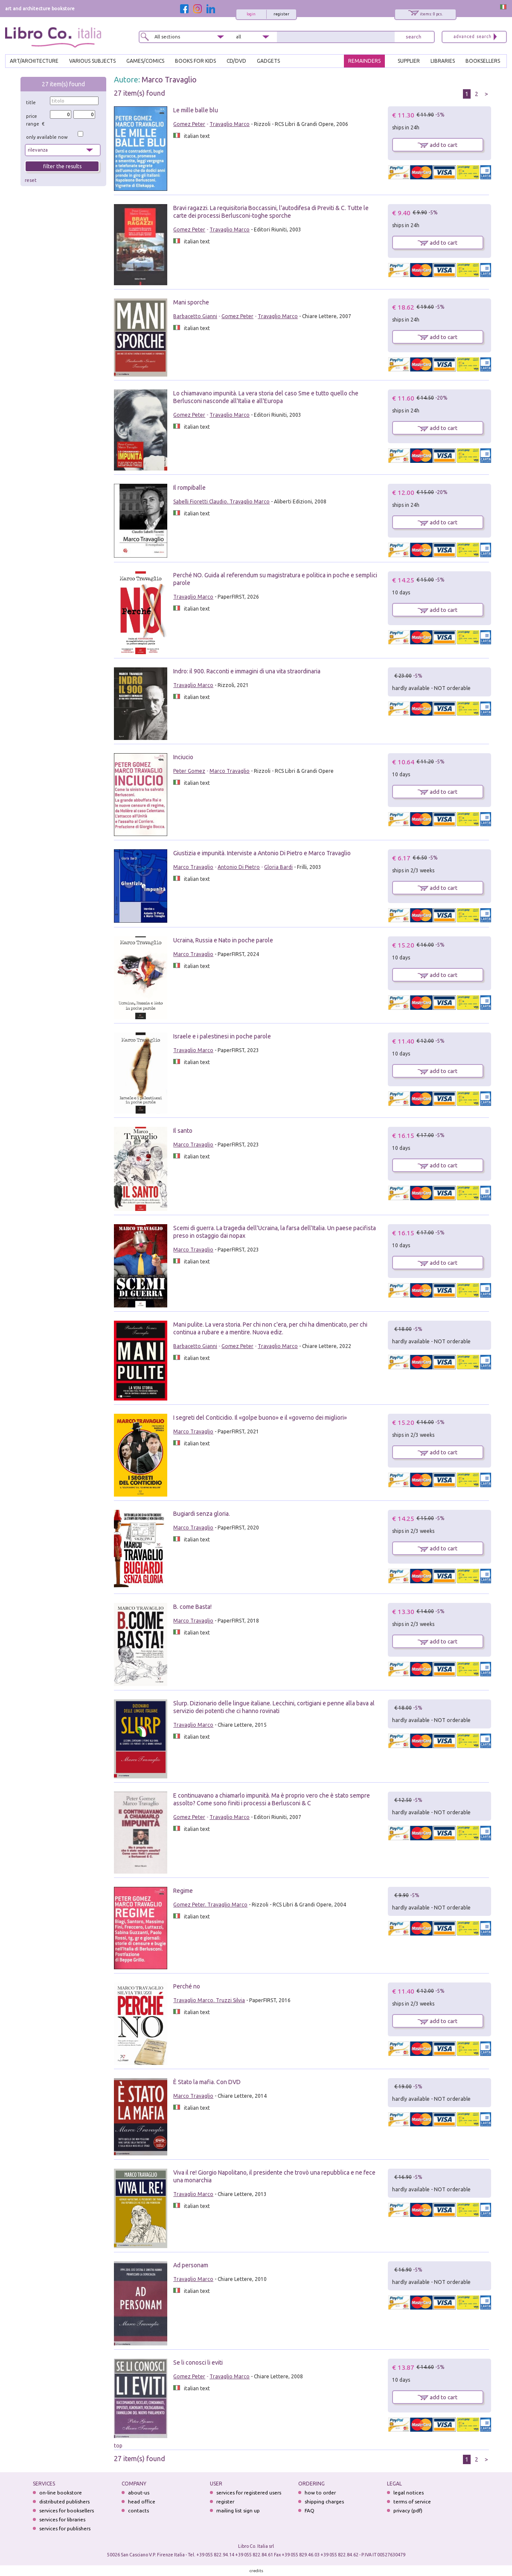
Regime (183, 1890)
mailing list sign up (238, 2510)
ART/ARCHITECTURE (34, 61)
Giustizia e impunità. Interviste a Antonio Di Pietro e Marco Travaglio (262, 853)
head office (141, 2501)
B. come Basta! (192, 1606)
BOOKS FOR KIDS (195, 61)
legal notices (408, 2492)
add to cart (437, 145)
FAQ (309, 2510)
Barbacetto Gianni (195, 316)
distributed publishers (64, 2501)
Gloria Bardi (278, 867)
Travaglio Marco (229, 124)
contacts (138, 2510)
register (281, 14)
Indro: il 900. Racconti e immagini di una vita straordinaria (246, 671)
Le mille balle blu (195, 110)
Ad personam (190, 2265)
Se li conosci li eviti (198, 2362)
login (251, 14)
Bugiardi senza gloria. (201, 1513)
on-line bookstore (60, 2492)
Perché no (186, 1986)
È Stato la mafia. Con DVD (207, 2082)
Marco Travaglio (169, 79)
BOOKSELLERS (482, 61)
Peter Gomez (189, 771)
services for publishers (64, 2528)
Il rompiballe (189, 487)
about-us (138, 2492)
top (118, 2445)
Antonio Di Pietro (239, 867)
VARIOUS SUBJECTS (92, 61)
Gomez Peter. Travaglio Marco (210, 1904)
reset (31, 180)
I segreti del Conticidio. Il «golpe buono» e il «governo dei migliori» (260, 1417)
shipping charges (324, 2501)
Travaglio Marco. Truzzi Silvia (209, 2000)
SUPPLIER (409, 61)
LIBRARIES (443, 61)
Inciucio (183, 757)
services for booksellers (66, 2510)
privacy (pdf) (407, 2510)
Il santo (182, 1130)
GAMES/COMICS (145, 61)
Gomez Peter (189, 124)
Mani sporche (191, 302)
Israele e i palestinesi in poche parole (222, 1036)
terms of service (412, 2501)
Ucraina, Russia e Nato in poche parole (223, 940)
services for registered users (248, 2492)
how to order (320, 2492)
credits (256, 2570)
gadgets (268, 61)
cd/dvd (236, 61)
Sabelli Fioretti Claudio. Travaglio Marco (221, 501)
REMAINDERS (364, 61)
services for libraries (62, 2519)
